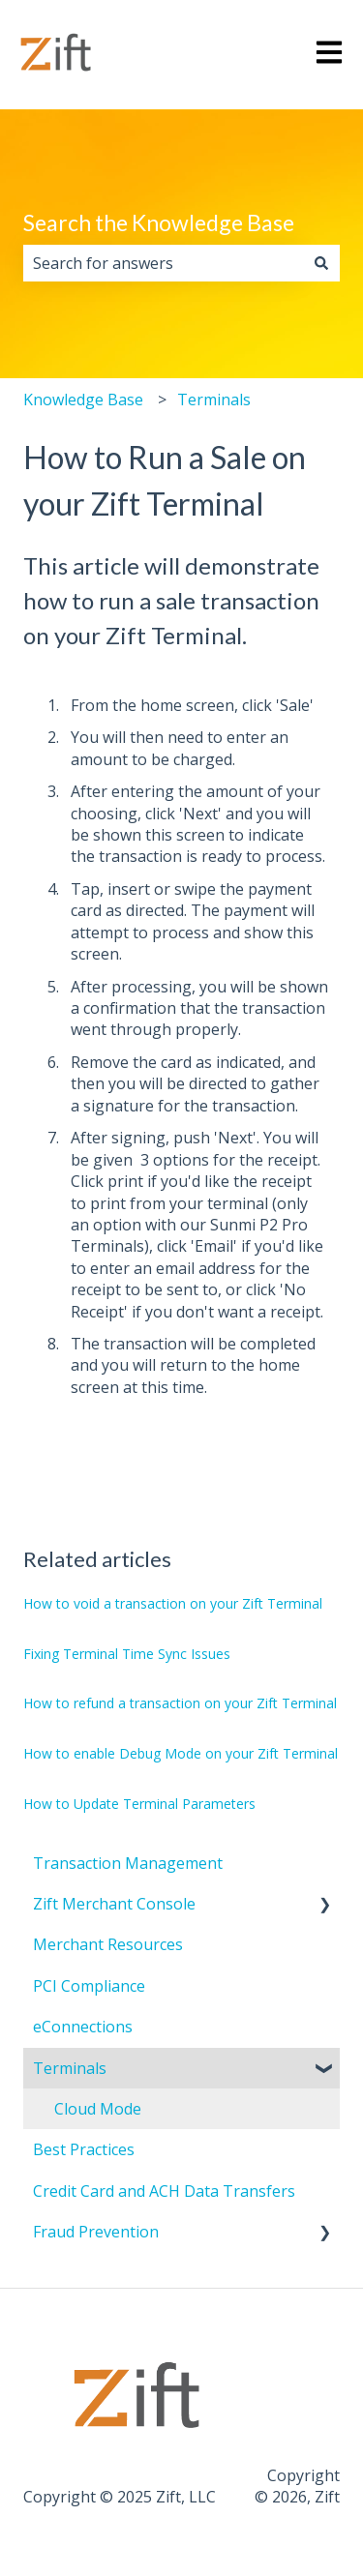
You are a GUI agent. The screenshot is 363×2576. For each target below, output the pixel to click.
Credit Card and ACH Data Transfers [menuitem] (164, 2191)
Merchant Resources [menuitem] (108, 1944)
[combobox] (163, 263)
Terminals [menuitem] (69, 2068)
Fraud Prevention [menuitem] (96, 2231)
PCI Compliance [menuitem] (89, 1986)
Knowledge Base (83, 399)
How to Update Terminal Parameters (139, 1803)
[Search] (321, 263)
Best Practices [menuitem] (84, 2149)
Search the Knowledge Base (158, 222)
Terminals (214, 399)
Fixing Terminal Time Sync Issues (126, 1653)
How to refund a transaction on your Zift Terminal (180, 1703)
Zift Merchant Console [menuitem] (114, 1903)
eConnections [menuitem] (83, 2026)
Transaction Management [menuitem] (128, 1863)
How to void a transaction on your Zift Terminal (172, 1603)
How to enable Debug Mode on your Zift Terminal (180, 1753)
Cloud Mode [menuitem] (97, 2108)
